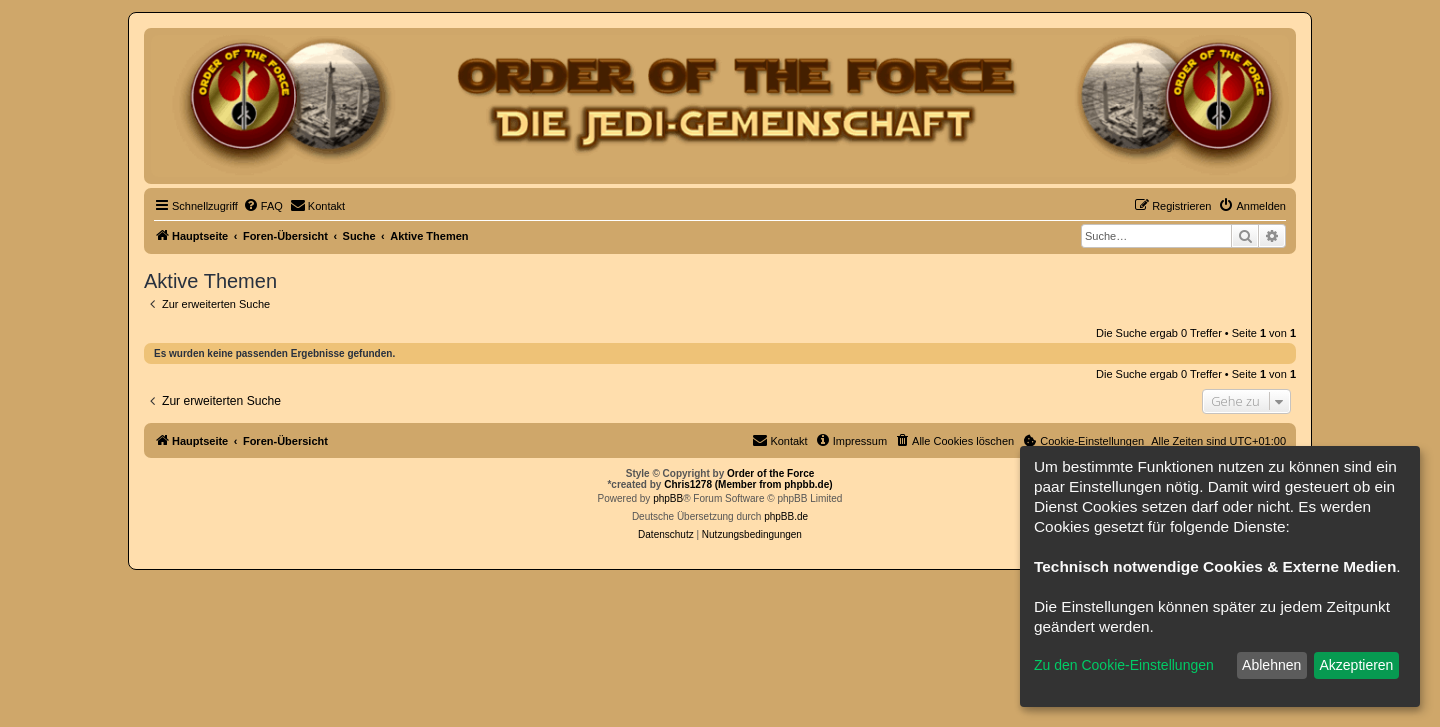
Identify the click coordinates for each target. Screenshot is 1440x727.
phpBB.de (786, 516)
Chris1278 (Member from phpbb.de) (748, 484)
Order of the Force (770, 473)
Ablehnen (1271, 665)
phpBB (668, 498)
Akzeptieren (1356, 665)
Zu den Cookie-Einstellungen (1124, 665)
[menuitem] (263, 206)
